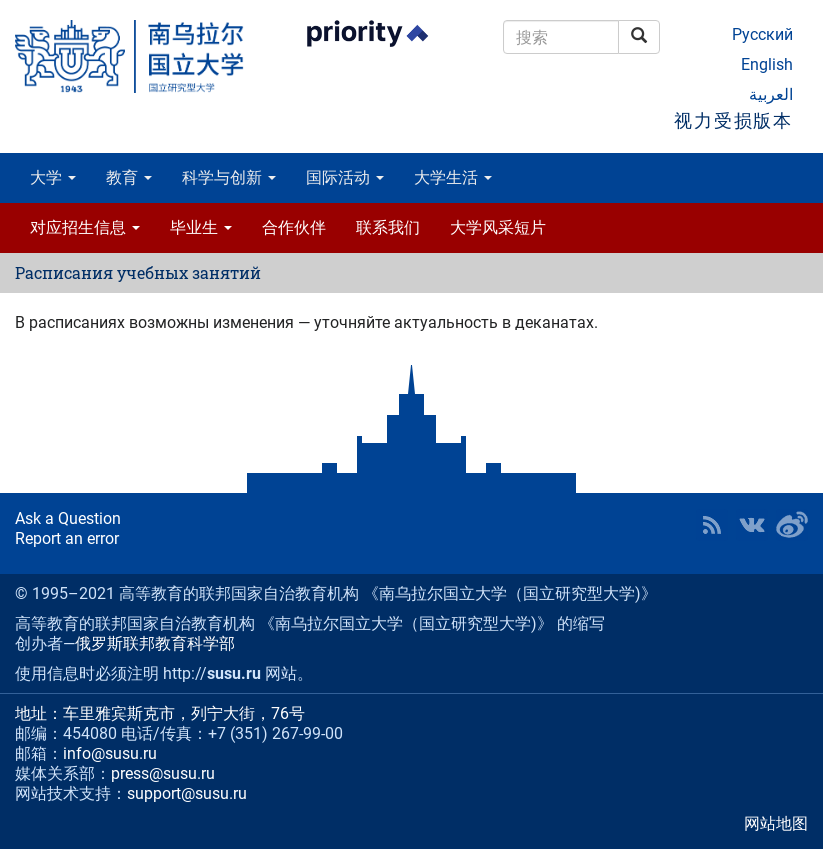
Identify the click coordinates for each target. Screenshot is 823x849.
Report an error (67, 538)
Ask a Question (68, 518)
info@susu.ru (110, 753)
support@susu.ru (187, 793)
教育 (129, 177)
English (767, 64)
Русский (762, 34)
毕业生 (201, 227)
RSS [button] (712, 525)
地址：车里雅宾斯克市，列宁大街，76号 (160, 713)
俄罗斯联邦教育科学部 (155, 643)
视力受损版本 (733, 120)
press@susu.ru (163, 773)
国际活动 (345, 177)
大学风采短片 (498, 227)
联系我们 (388, 227)
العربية (771, 94)
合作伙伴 (294, 227)
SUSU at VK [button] (752, 525)
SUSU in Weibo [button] (792, 525)
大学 (53, 177)
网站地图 (776, 823)
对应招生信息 (85, 227)
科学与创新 (229, 177)
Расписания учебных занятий (138, 272)
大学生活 (453, 177)
